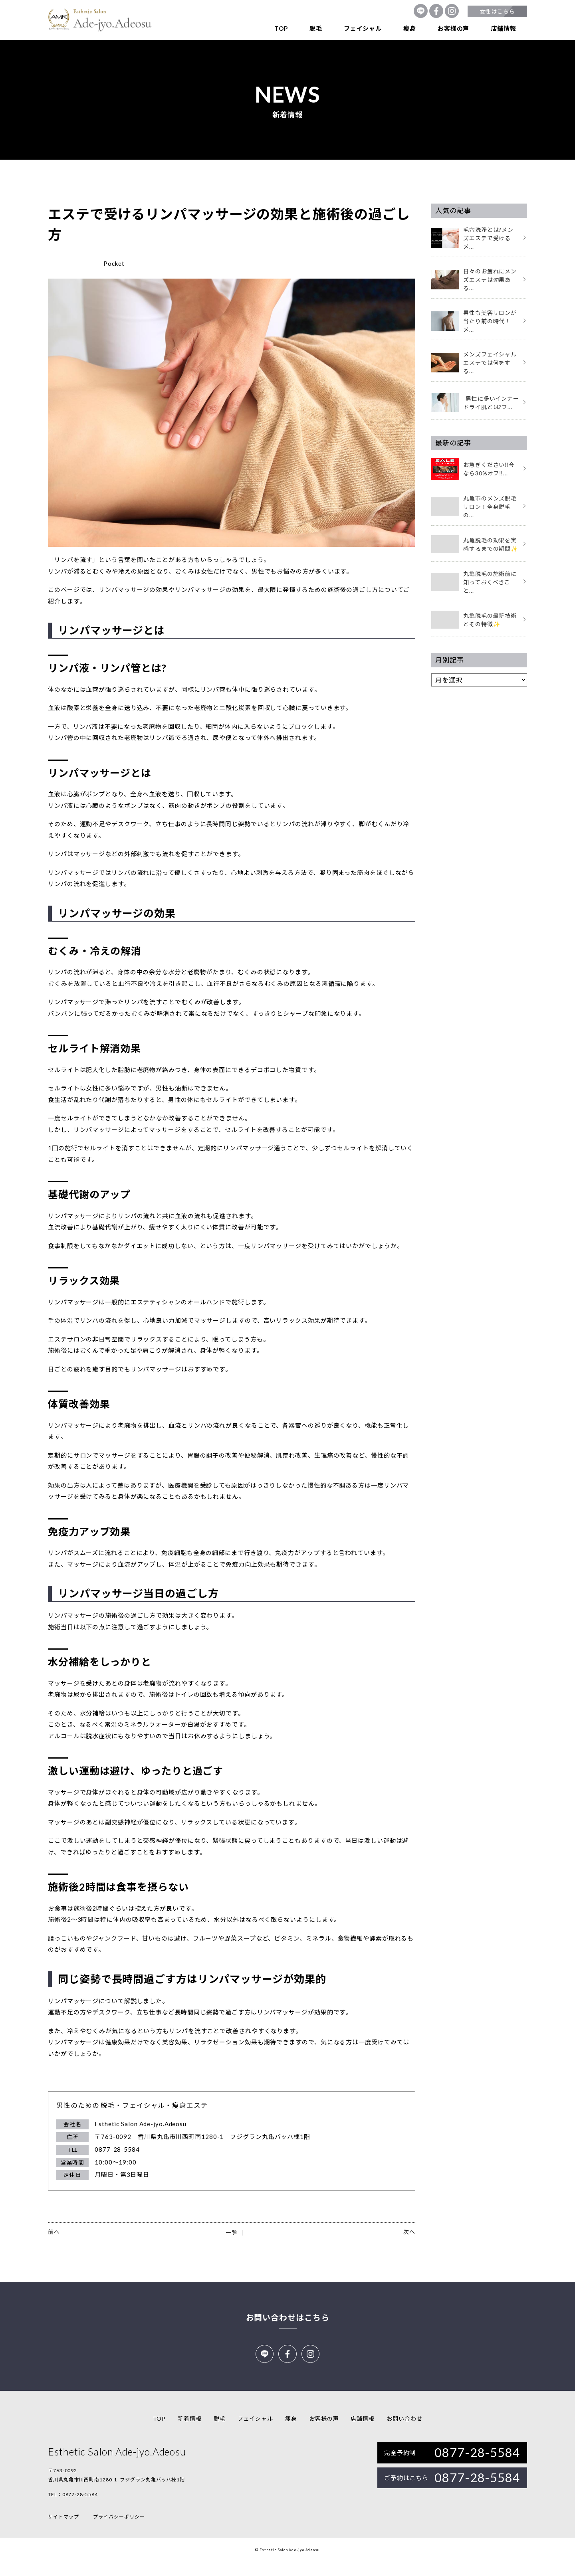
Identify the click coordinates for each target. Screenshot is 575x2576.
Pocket (113, 263)
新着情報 (190, 2432)
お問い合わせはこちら (287, 2317)
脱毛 (315, 28)
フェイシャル (363, 28)
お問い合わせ (404, 2432)
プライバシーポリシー (119, 2531)
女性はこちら (497, 11)
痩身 (409, 28)
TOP (281, 28)
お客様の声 (453, 28)
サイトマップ (63, 2531)
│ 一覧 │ (231, 2232)
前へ (54, 2231)
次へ (409, 2231)
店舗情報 (503, 28)
